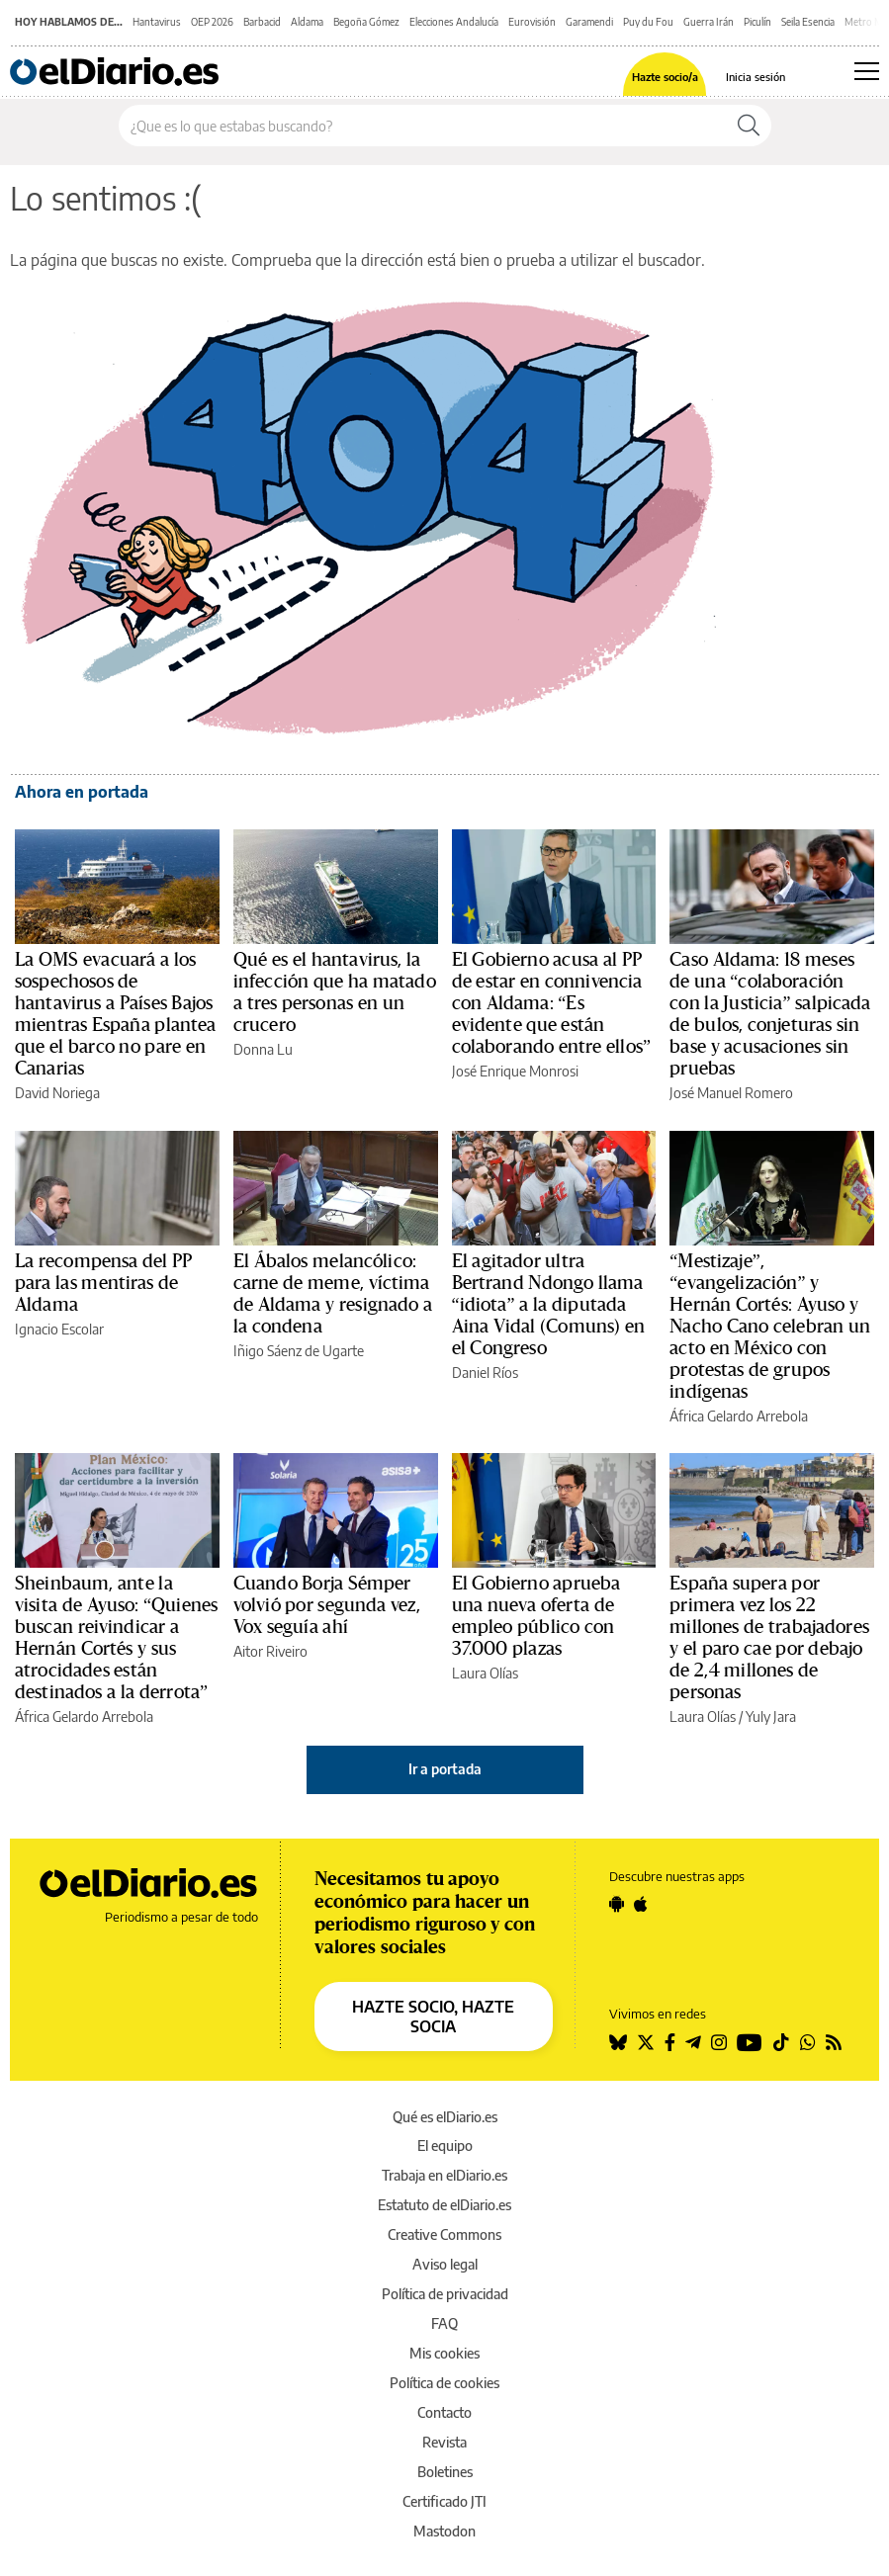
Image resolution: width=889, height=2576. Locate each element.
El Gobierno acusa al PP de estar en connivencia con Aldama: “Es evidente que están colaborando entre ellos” (552, 1003)
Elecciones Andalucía (453, 22)
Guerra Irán (708, 22)
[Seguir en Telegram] (693, 2042)
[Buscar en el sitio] (423, 125)
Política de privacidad (445, 2293)
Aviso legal (445, 2264)
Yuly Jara (771, 1716)
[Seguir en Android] (616, 1904)
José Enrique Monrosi (515, 1071)
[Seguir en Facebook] (670, 2042)
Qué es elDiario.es (445, 2116)
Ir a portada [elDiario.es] (445, 1768)
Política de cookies (444, 2382)
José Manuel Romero (731, 1092)
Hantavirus (157, 22)
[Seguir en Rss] (834, 2042)
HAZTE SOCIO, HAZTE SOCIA (433, 2016)
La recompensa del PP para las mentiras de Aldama (104, 1283)
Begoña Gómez (366, 22)
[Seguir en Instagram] (719, 2042)
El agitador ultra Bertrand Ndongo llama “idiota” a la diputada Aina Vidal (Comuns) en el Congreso (549, 1304)
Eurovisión (532, 22)
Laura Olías (485, 1673)
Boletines (445, 2471)
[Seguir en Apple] (641, 1904)
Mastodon (444, 2531)
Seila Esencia (808, 22)
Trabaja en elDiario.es (444, 2175)
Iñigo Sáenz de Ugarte (298, 1350)
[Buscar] (748, 125)
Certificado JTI (444, 2501)
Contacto (444, 2412)
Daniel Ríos (485, 1372)
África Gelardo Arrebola (738, 1416)
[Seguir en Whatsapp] (808, 2042)
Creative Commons (444, 2234)
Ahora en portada (81, 792)
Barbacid (262, 22)
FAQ (444, 2323)
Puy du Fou (648, 22)
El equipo (445, 2145)
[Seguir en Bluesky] (618, 2042)
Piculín (757, 22)
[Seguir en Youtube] (749, 2042)
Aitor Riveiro (270, 1651)
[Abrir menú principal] (866, 71)
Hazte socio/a (665, 76)
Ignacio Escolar (59, 1329)
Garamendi (589, 22)
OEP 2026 (212, 22)
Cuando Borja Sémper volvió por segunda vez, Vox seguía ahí (326, 1605)
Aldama (307, 22)
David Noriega (57, 1092)
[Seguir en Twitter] (646, 2042)
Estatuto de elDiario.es (444, 2204)
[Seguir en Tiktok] (781, 2042)
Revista (444, 2442)
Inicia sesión (755, 76)
